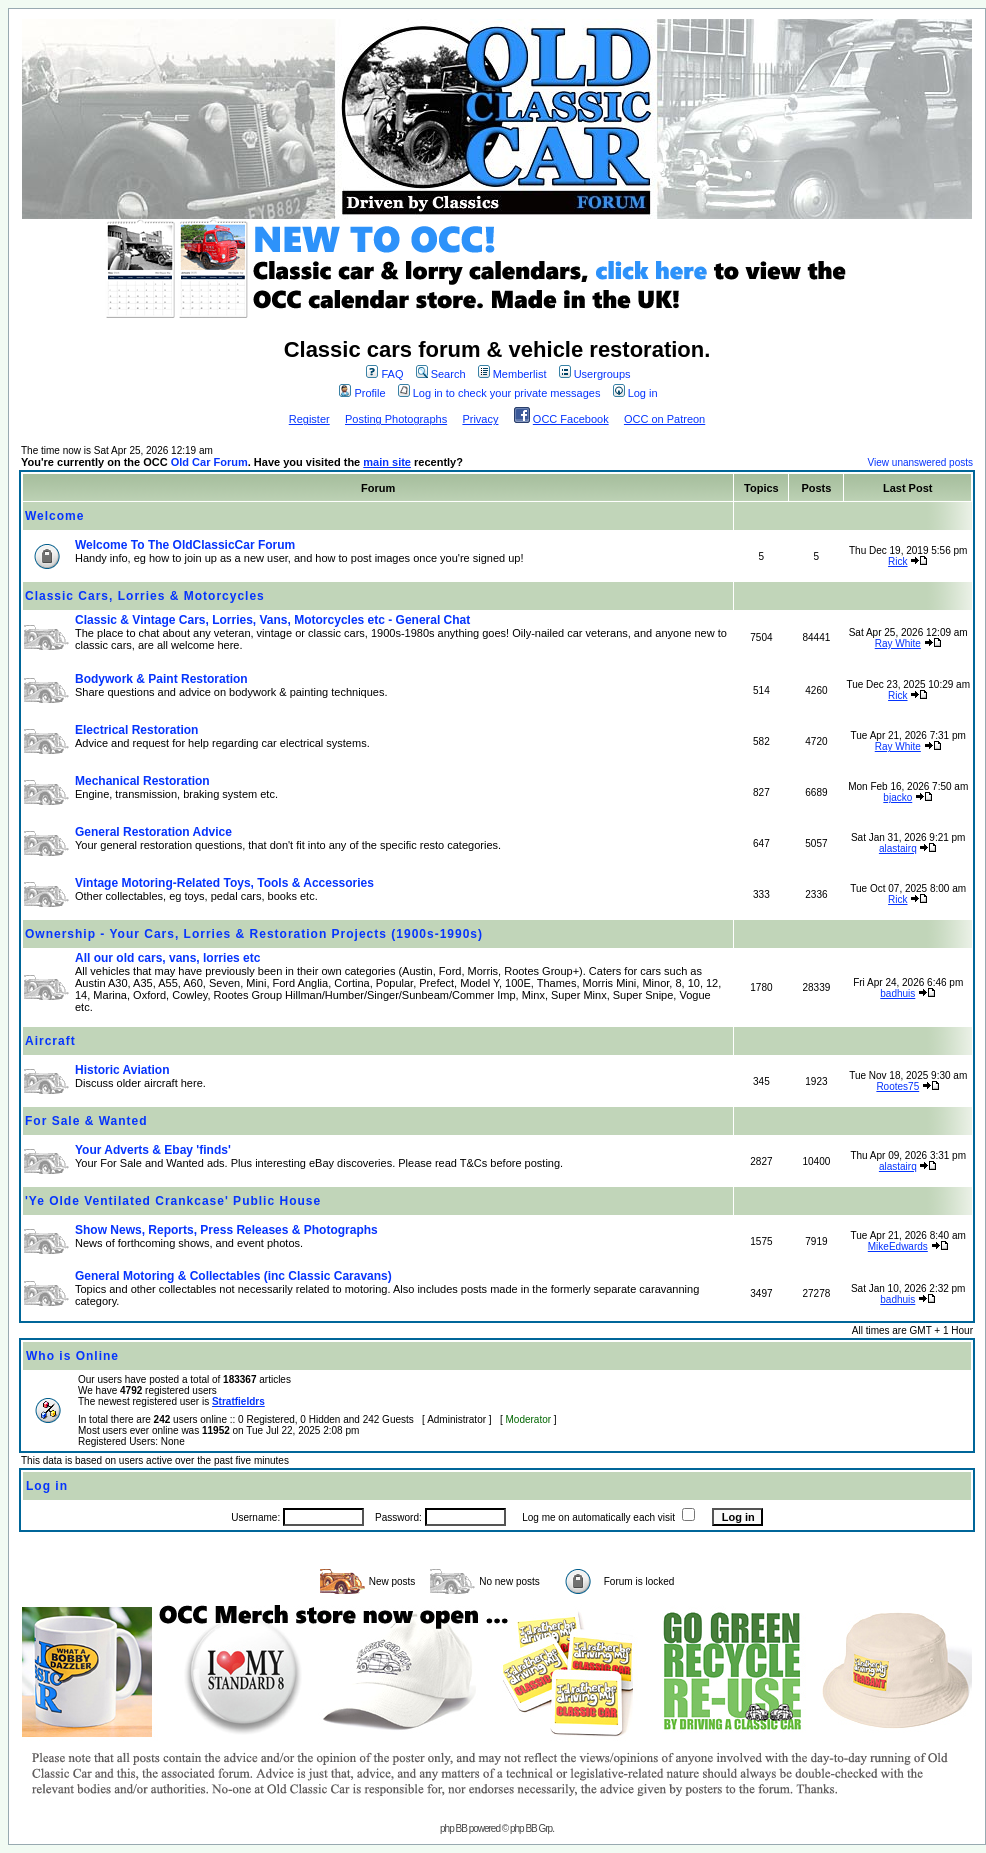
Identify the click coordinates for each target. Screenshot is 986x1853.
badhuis (897, 993)
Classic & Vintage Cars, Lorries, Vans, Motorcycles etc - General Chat (272, 620)
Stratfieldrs (238, 1401)
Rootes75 (897, 1086)
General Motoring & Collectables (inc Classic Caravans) (233, 1276)
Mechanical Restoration (142, 781)
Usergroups (595, 374)
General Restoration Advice (153, 832)
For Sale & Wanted (86, 1121)
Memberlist (512, 374)
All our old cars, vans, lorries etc (167, 958)
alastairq (898, 848)
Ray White (898, 643)
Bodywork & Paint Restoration (161, 679)
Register (309, 419)
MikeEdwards (898, 1246)
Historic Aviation (122, 1070)
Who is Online (72, 1356)
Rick (897, 561)
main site (387, 462)
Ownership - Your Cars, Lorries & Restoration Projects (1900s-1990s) (254, 934)
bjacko (897, 797)
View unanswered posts (920, 462)
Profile (362, 393)
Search (441, 374)
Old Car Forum (209, 462)
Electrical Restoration (136, 730)
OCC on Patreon (664, 419)
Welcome (54, 516)
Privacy (480, 419)
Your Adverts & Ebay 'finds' (153, 1150)
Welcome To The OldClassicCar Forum (185, 545)
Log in (635, 393)
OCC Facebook (571, 419)
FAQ (384, 374)
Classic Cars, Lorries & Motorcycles (145, 596)
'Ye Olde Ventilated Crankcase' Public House (173, 1201)
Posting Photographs (396, 419)
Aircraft (50, 1041)
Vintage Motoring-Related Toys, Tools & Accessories (224, 883)
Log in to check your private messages (499, 393)
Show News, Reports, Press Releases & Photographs (226, 1230)
